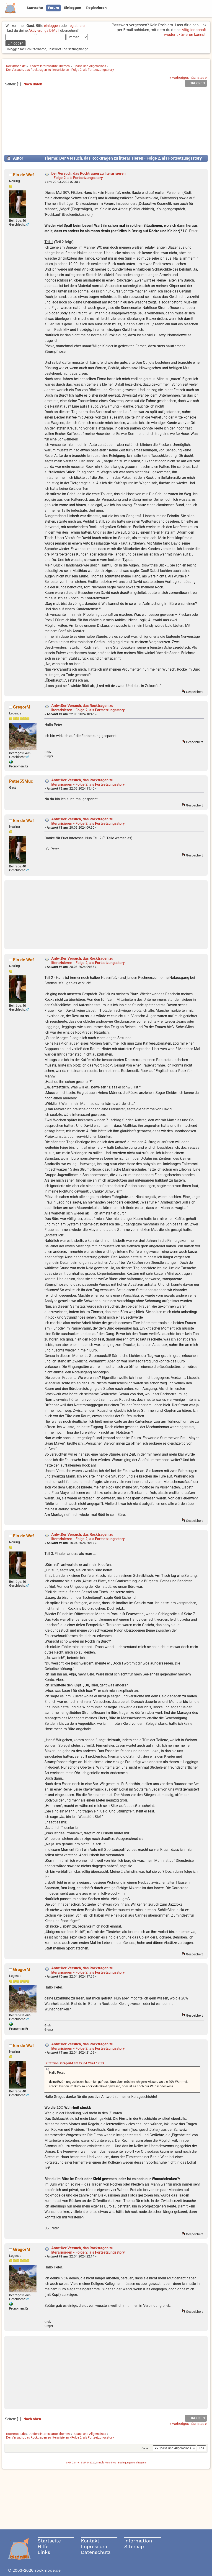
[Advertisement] (105, 123)
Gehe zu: (147, 2448)
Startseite (49, 2541)
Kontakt (90, 2541)
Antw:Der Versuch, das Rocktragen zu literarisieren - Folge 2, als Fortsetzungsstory (88, 707)
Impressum (94, 2546)
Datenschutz (96, 2552)
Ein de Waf (23, 174)
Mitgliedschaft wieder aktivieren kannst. (185, 32)
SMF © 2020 (88, 2462)
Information (138, 2541)
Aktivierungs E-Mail (43, 30)
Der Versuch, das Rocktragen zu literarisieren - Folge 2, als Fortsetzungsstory (88, 175)
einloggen (52, 26)
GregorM (21, 707)
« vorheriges (179, 77)
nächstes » (198, 77)
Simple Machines (106, 2462)
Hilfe (43, 2546)
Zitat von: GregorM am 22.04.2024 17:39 (75, 2063)
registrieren (77, 26)
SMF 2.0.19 (72, 2462)
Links (44, 2552)
